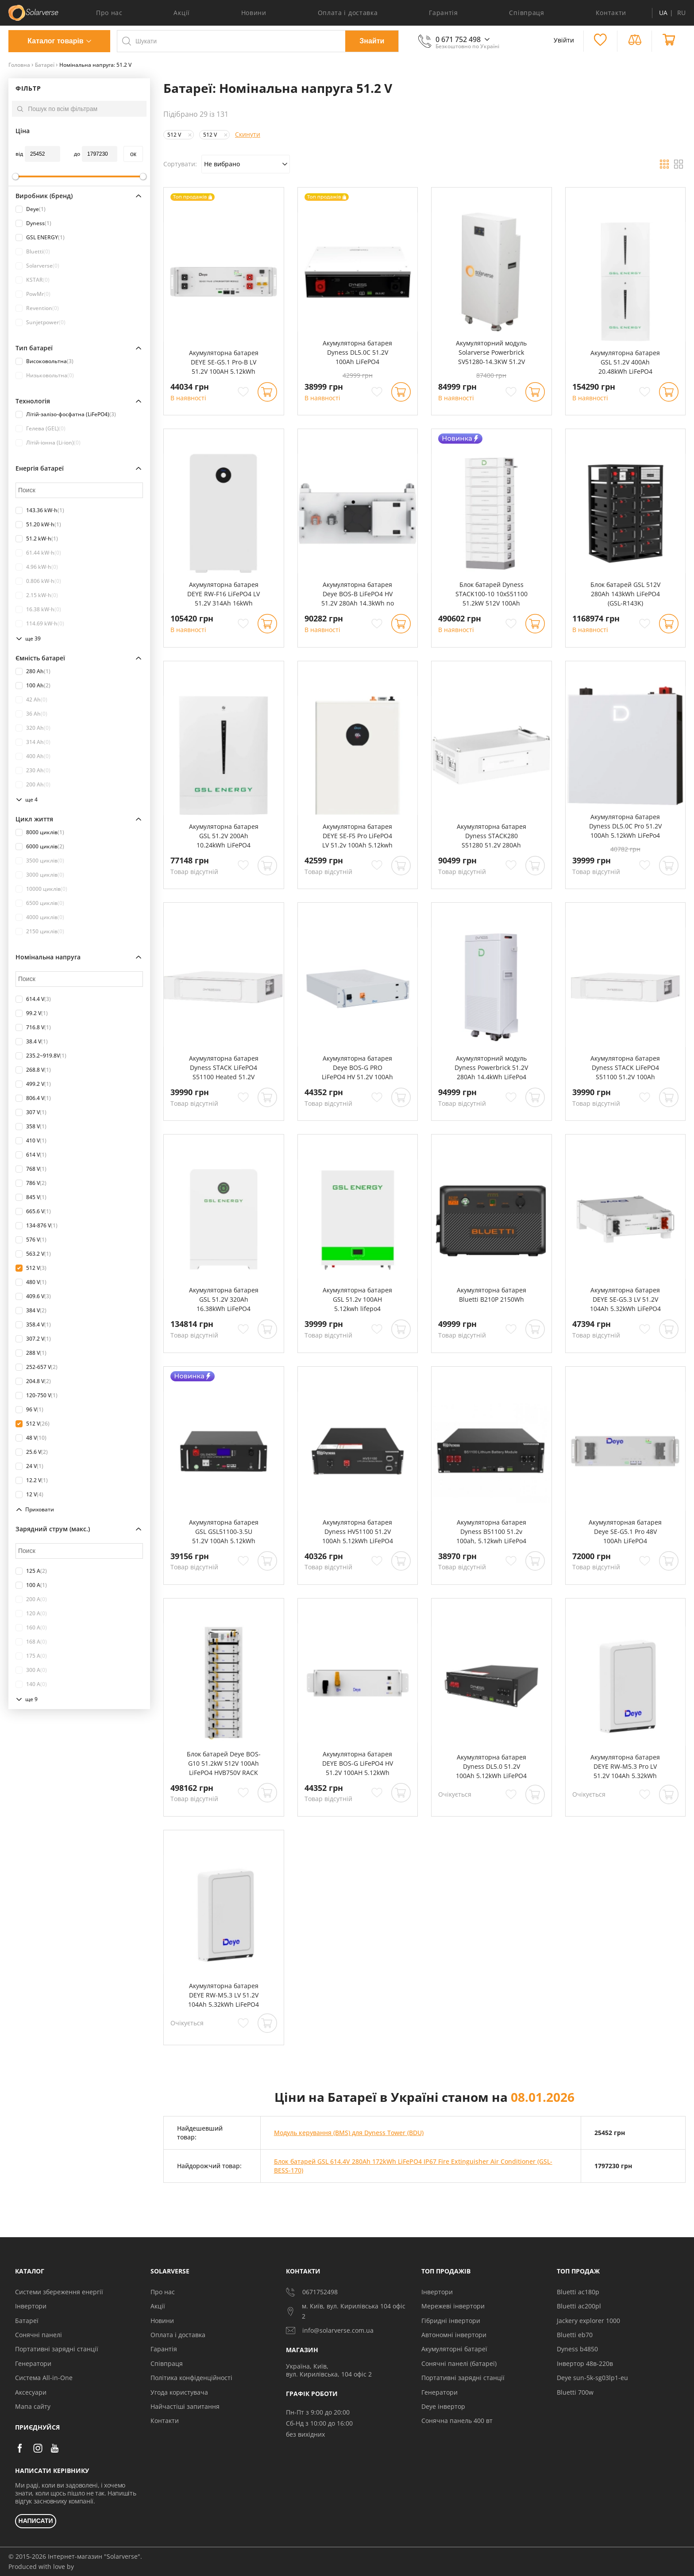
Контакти (611, 12)
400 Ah (32, 756)
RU (680, 12)
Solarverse (37, 265)
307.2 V (33, 1338)
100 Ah (32, 685)
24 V (29, 1466)
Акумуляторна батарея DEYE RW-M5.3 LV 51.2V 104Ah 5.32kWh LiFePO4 (223, 1995)
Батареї (44, 65)
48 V (30, 1437)
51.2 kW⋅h (36, 538)
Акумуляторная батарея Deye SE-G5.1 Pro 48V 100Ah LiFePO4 (625, 1531)
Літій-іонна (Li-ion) (48, 442)
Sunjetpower (40, 322)
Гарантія (443, 12)
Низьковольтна (44, 375)
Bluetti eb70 (575, 2335)
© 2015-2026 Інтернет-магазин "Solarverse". (75, 2556)
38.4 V (31, 1041)
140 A (31, 1684)
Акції (182, 12)
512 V (30, 1268)
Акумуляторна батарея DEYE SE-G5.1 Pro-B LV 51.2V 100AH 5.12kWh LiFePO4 (223, 362)
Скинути (247, 134)
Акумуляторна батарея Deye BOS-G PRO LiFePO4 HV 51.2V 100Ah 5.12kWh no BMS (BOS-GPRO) (357, 1067)
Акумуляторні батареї (454, 2349)
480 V (30, 1282)
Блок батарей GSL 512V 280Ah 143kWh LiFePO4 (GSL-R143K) (625, 593)
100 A (31, 1585)
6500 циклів (39, 903)
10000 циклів (41, 889)
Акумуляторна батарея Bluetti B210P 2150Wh (491, 1294)
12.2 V (31, 1480)
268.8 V (33, 1069)
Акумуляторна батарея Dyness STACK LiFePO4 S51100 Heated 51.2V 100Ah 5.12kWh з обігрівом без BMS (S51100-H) (223, 1067)
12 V (29, 1494)
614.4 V (33, 999)
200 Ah (32, 784)
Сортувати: (180, 164)
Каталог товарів (55, 41)
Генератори (33, 2363)
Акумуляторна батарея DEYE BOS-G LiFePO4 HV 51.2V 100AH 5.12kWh (357, 1763)
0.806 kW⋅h (38, 581)
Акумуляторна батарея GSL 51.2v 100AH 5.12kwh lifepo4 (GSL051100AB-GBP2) (357, 1299)
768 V (30, 1169)
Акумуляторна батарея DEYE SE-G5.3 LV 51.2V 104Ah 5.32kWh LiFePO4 (625, 1299)
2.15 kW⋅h (36, 595)
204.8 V (33, 1381)
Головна (19, 65)
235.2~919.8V (40, 1055)
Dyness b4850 (577, 2349)
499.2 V (33, 1084)
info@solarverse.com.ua (330, 2330)
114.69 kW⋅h (39, 623)
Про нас (109, 12)
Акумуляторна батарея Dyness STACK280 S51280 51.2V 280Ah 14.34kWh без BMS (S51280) (491, 836)
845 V (30, 1197)
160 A (31, 1627)
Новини (253, 12)
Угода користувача (179, 2392)
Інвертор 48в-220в (585, 2363)
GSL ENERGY (40, 237)
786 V (30, 1183)
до (77, 153)
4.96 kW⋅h (36, 567)
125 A (31, 1571)
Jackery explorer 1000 (588, 2320)
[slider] (15, 176)
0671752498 (312, 2292)
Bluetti (32, 251)
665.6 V (33, 1211)
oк (133, 153)
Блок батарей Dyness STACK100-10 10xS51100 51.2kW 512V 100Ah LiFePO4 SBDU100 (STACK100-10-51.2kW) (491, 594)
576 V (30, 1239)
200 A (31, 1599)
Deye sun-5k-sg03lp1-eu (592, 2377)
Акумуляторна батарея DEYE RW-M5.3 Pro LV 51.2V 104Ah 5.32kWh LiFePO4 (625, 1766)
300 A (31, 1670)
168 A (31, 1641)
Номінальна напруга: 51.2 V (95, 65)
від (19, 153)
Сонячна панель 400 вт (457, 2420)
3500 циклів (39, 860)
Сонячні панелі (38, 2335)
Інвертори (30, 2306)
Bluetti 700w (575, 2392)
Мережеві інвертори (453, 2306)
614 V (30, 1154)
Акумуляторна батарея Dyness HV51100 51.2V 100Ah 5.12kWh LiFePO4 (357, 1531)
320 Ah (32, 728)
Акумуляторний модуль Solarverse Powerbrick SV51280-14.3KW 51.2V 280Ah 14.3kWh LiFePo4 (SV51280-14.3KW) (491, 352)
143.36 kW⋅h (39, 510)
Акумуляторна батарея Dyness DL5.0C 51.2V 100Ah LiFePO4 (357, 352)
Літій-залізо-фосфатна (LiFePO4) (65, 414)
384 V (30, 1310)
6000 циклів (39, 846)
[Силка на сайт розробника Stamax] (75, 2567)
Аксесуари (30, 2392)
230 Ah (32, 770)
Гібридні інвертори (450, 2320)
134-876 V (36, 1225)
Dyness (33, 223)
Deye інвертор (443, 2406)
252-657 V (36, 1367)
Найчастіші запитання (185, 2406)
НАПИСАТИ (36, 2520)
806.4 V (33, 1098)
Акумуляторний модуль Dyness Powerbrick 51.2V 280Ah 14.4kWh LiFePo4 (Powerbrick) (491, 1067)
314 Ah (32, 742)
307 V (30, 1112)
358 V (30, 1126)
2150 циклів (39, 931)
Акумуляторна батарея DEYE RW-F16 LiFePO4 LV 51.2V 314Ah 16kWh (223, 593)
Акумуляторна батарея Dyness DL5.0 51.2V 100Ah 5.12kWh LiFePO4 (491, 1766)
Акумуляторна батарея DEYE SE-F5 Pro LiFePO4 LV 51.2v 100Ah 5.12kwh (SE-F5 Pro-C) (357, 836)
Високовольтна (44, 361)
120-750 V (36, 1395)
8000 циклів (39, 832)
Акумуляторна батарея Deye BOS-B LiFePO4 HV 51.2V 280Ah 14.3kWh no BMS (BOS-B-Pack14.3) (357, 594)
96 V (29, 1409)
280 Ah (32, 671)
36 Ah (31, 713)
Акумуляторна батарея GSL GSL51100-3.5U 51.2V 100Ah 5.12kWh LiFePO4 (223, 1531)
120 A (31, 1613)
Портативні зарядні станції (56, 2349)
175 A (31, 1656)
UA (663, 12)
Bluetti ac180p (578, 2292)
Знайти (371, 41)
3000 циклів (39, 874)
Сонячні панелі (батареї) (459, 2363)
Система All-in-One (44, 2377)
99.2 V (31, 1013)
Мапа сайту (32, 2406)
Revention (37, 308)
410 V (30, 1140)
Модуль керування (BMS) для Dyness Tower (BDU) (349, 2132)
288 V (30, 1353)
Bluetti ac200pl (579, 2306)
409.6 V (33, 1296)
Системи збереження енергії (59, 2292)
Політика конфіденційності (191, 2377)
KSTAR (32, 280)
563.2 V (33, 1253)
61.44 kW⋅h (38, 552)
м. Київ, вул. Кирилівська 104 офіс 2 (345, 2311)
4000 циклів (39, 917)
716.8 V (33, 1027)
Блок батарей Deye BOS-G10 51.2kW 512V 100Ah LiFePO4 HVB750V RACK (224, 1763)
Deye (30, 209)
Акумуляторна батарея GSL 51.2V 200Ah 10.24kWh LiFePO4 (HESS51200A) (223, 836)
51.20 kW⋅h (38, 524)
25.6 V (31, 1452)
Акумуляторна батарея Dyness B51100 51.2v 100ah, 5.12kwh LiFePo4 (491, 1531)
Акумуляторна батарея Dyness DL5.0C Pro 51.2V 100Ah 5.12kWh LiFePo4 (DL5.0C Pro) (625, 826)
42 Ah (31, 699)
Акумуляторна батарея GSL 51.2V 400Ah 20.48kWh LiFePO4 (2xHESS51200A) (625, 362)
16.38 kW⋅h (38, 609)
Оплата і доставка (348, 12)
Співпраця (526, 12)
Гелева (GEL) (40, 428)
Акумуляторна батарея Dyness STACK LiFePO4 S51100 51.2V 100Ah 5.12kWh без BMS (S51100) (625, 1067)
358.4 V (33, 1324)
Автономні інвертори (453, 2335)
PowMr (32, 294)
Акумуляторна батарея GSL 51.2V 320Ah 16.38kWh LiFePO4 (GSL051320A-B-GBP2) (223, 1299)
